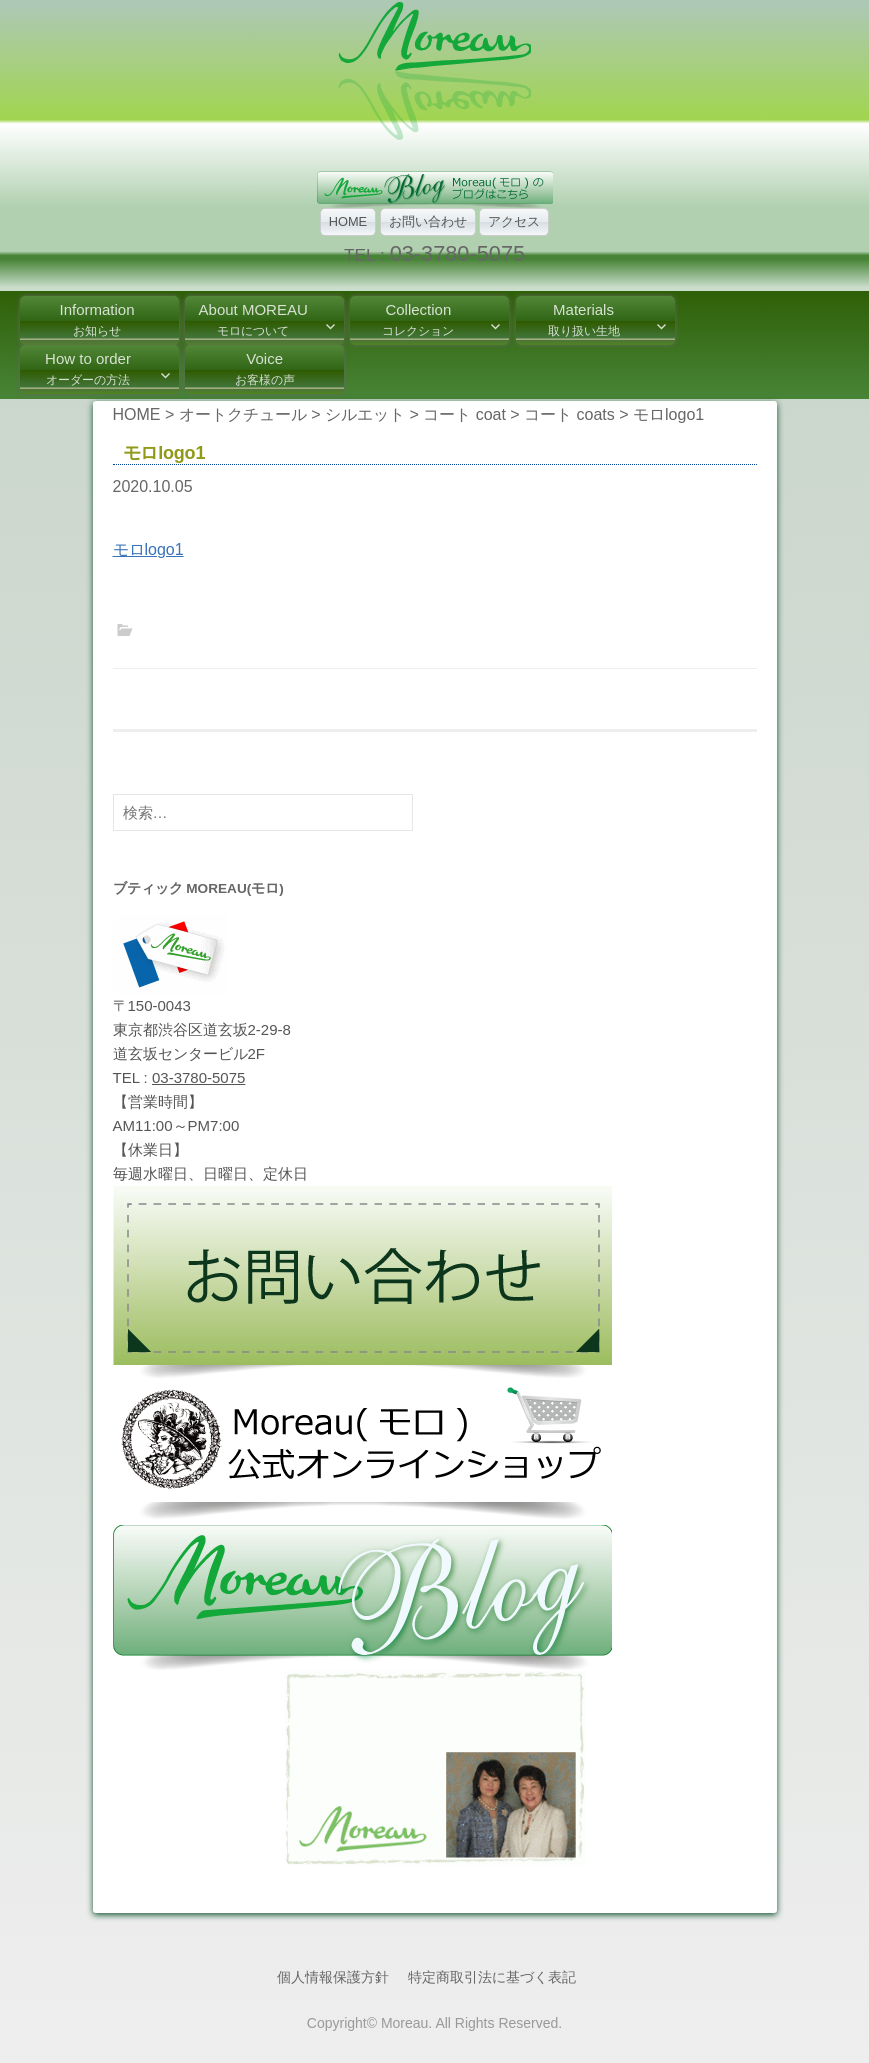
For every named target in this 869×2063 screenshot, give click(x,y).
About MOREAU (253, 319)
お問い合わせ (428, 221)
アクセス (514, 221)
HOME (348, 221)
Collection (418, 319)
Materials (584, 319)
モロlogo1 (148, 549)
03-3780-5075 (457, 253)
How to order (88, 368)
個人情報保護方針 (333, 1977)
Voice (265, 368)
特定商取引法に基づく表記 (492, 1977)
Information (96, 319)
